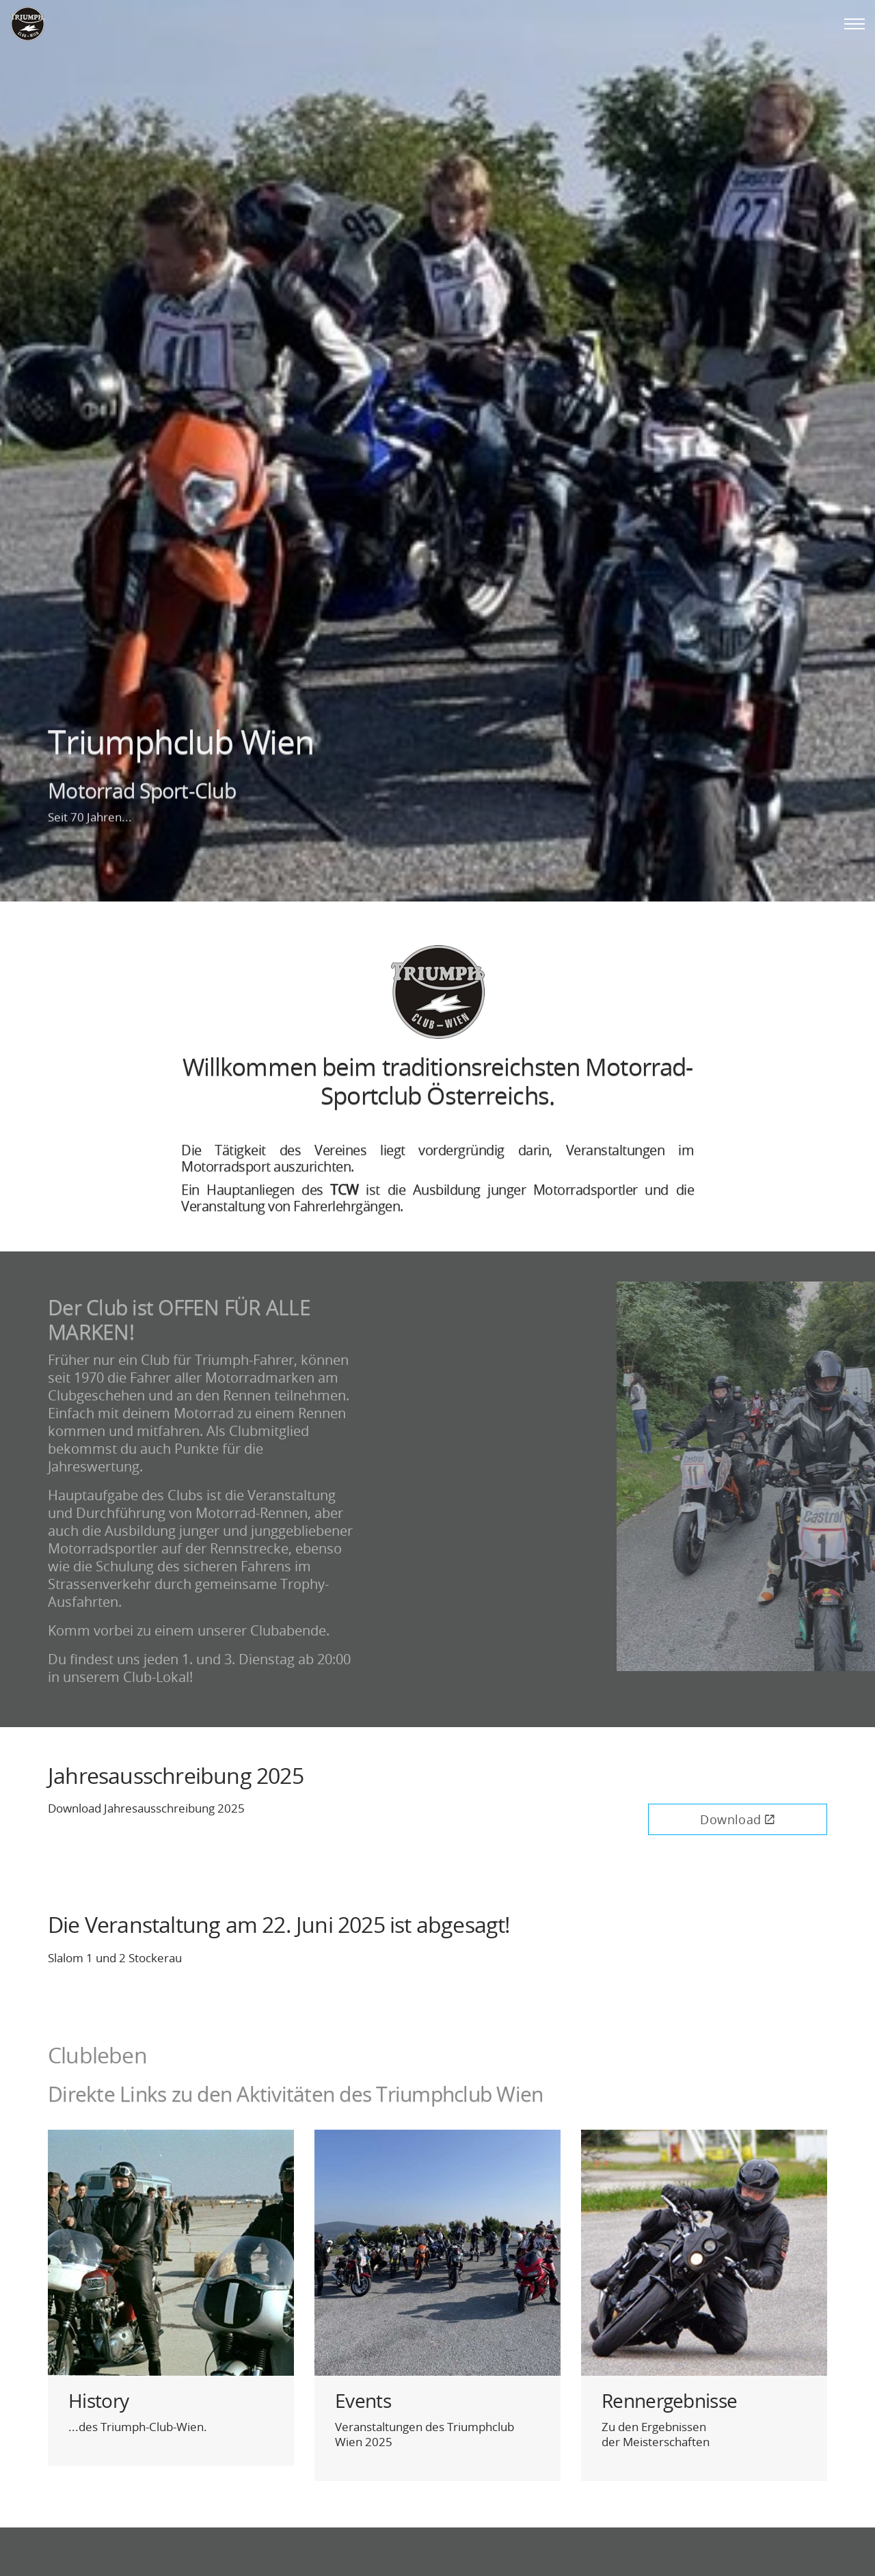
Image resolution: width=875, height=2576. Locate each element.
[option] (437, 450)
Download (737, 1819)
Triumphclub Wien (27, 24)
